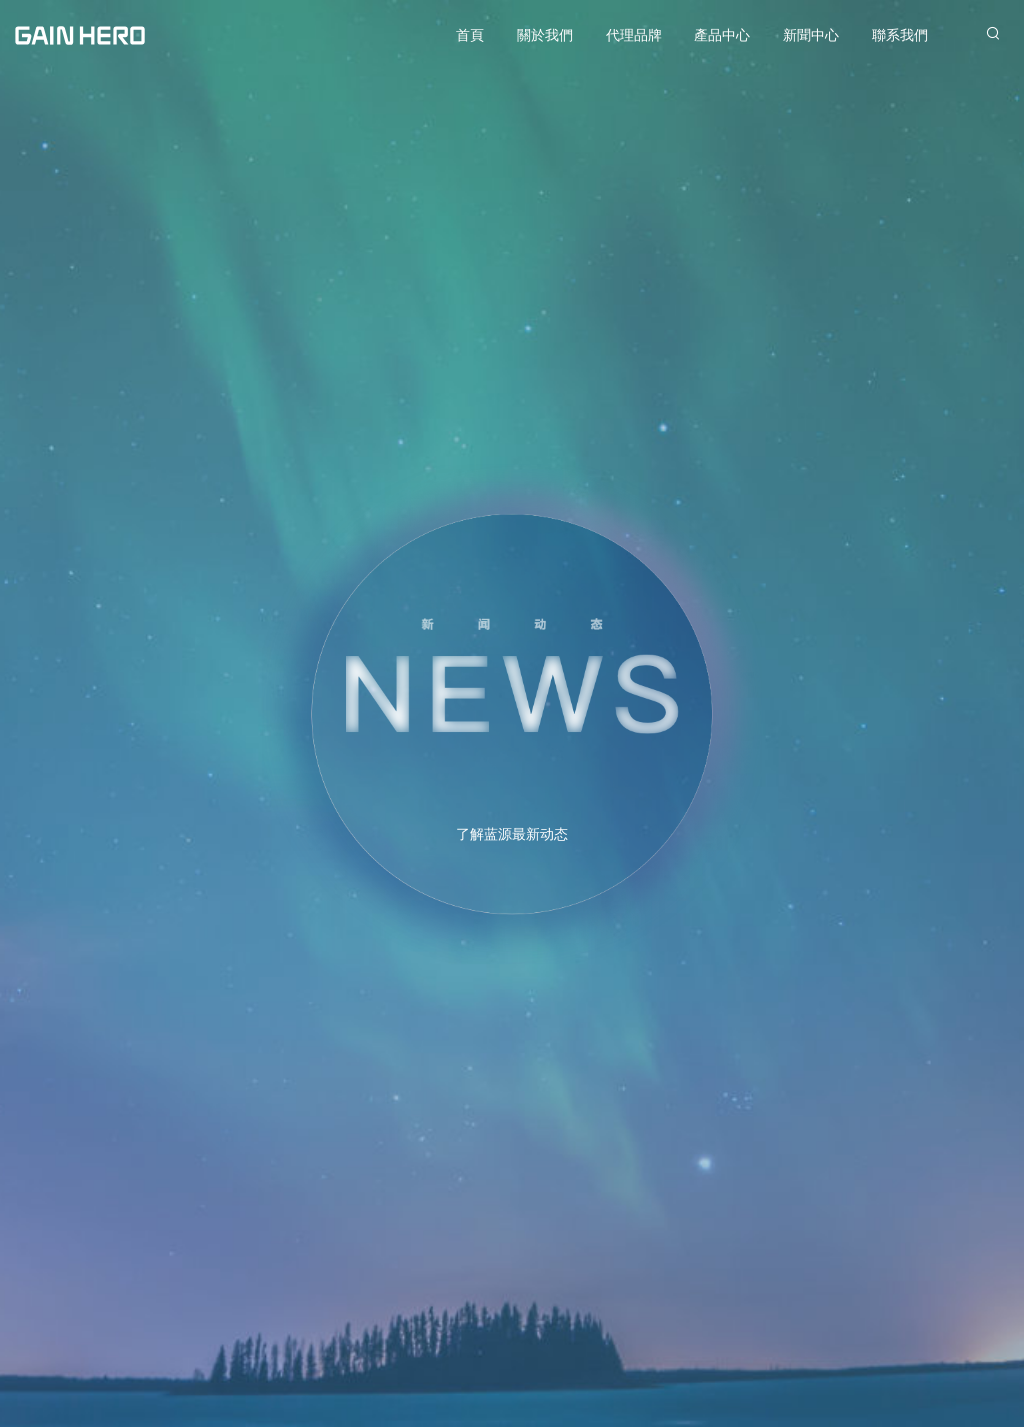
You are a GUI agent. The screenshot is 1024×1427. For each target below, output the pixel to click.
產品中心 (722, 35)
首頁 (470, 35)
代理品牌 (634, 35)
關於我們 (545, 35)
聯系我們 (900, 35)
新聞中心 (811, 35)
